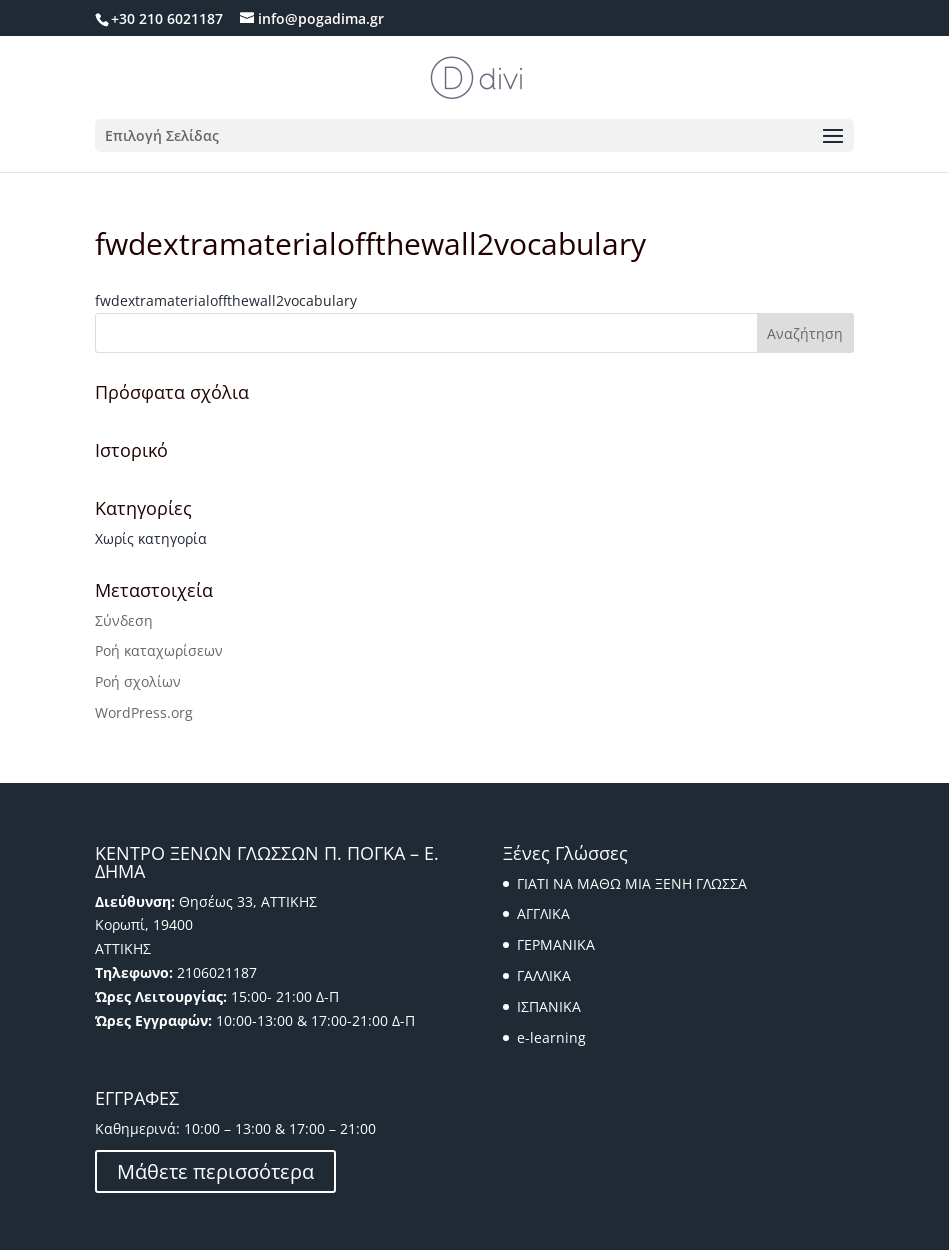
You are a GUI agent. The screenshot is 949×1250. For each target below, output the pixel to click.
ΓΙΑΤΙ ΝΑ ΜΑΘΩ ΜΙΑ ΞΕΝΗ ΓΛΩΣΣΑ (632, 883)
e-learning (551, 1037)
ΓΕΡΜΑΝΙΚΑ (556, 944)
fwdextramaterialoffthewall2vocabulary (226, 300)
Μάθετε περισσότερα (215, 1171)
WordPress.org (144, 712)
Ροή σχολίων (138, 681)
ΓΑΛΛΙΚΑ (544, 975)
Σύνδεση (124, 620)
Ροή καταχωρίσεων (159, 650)
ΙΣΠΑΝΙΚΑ (549, 1006)
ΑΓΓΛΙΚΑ (543, 913)
